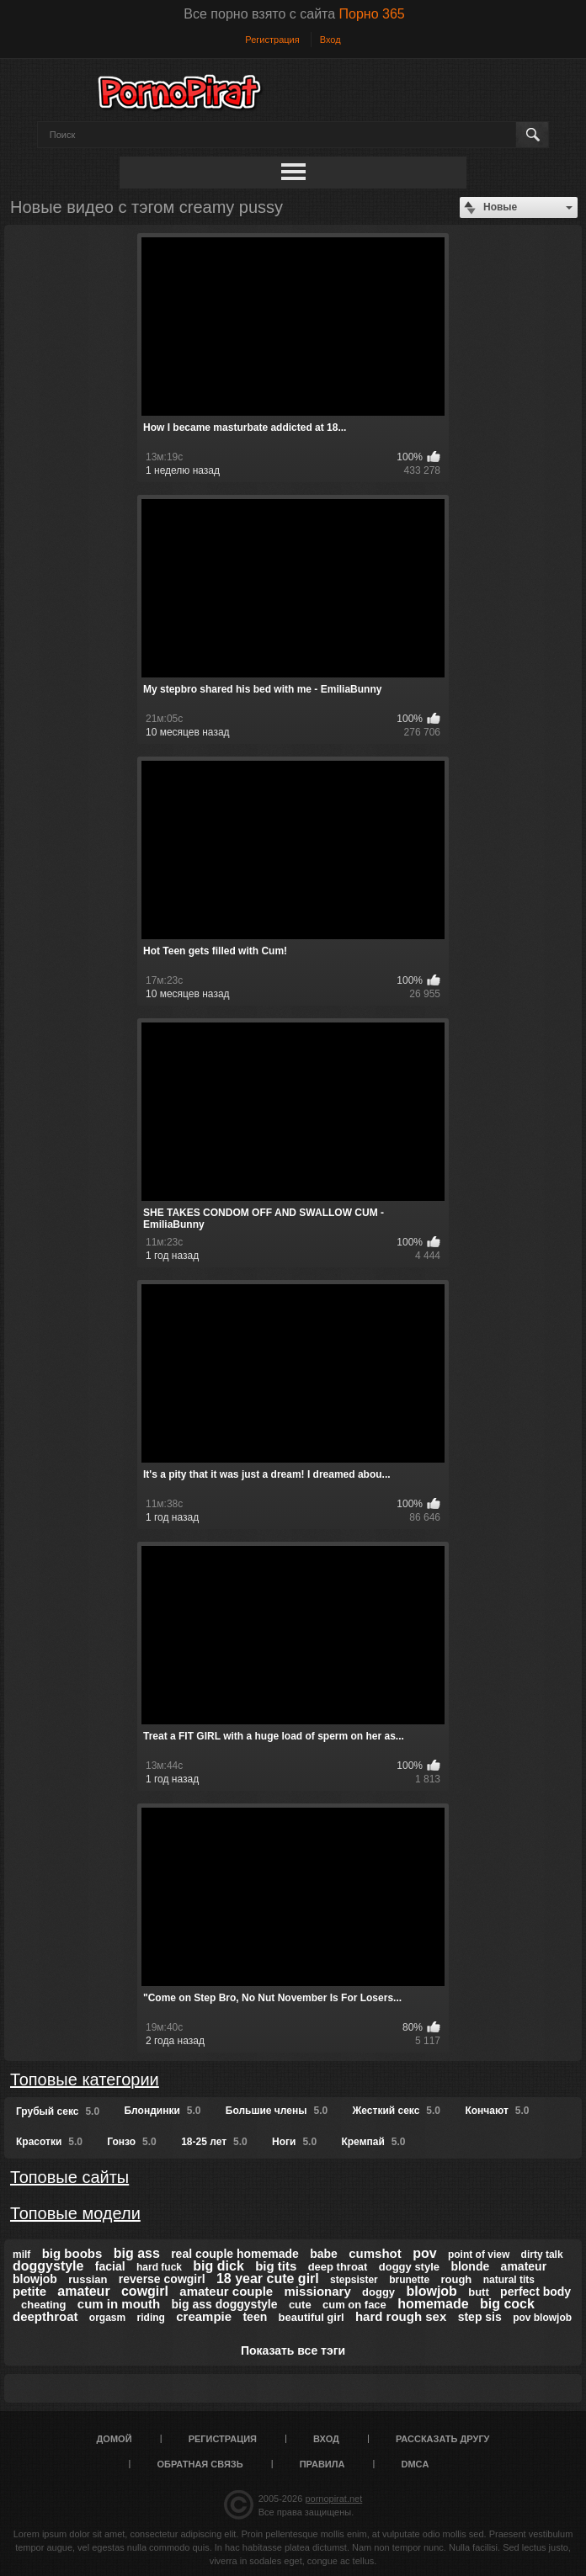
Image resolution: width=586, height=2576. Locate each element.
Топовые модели (75, 2213)
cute (300, 2304)
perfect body (535, 2291)
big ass (137, 2253)
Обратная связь (200, 2464)
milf (21, 2254)
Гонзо (131, 2142)
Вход (330, 40)
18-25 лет (214, 2142)
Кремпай (373, 2142)
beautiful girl (311, 2317)
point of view (478, 2254)
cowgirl (144, 2291)
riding (151, 2318)
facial (110, 2266)
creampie (204, 2316)
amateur (83, 2291)
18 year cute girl (267, 2278)
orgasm (107, 2318)
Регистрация (272, 40)
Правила (322, 2464)
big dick (218, 2266)
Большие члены (277, 2111)
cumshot (375, 2253)
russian (87, 2279)
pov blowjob (542, 2318)
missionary (318, 2291)
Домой (114, 2439)
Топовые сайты (69, 2177)
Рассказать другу (443, 2439)
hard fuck (159, 2267)
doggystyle (48, 2266)
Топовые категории (84, 2079)
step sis (480, 2317)
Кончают (497, 2111)
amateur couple (226, 2291)
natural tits (509, 2280)
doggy (378, 2292)
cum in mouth (118, 2304)
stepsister (354, 2280)
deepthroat (45, 2316)
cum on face (354, 2304)
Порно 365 (372, 14)
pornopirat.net (333, 2499)
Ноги (294, 2142)
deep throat (338, 2266)
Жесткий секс (396, 2111)
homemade (432, 2304)
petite (29, 2291)
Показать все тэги (293, 2350)
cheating (43, 2304)
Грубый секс (57, 2111)
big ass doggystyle (225, 2304)
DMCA (415, 2464)
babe (324, 2253)
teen (254, 2317)
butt (478, 2292)
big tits (275, 2266)
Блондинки (162, 2111)
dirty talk (542, 2254)
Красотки (49, 2142)
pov (424, 2253)
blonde (469, 2266)
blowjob (431, 2291)
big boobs (72, 2253)
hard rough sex (400, 2316)
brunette (409, 2280)
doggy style (409, 2266)
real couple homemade (235, 2253)
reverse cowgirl (162, 2279)
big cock (507, 2304)
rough (455, 2279)
